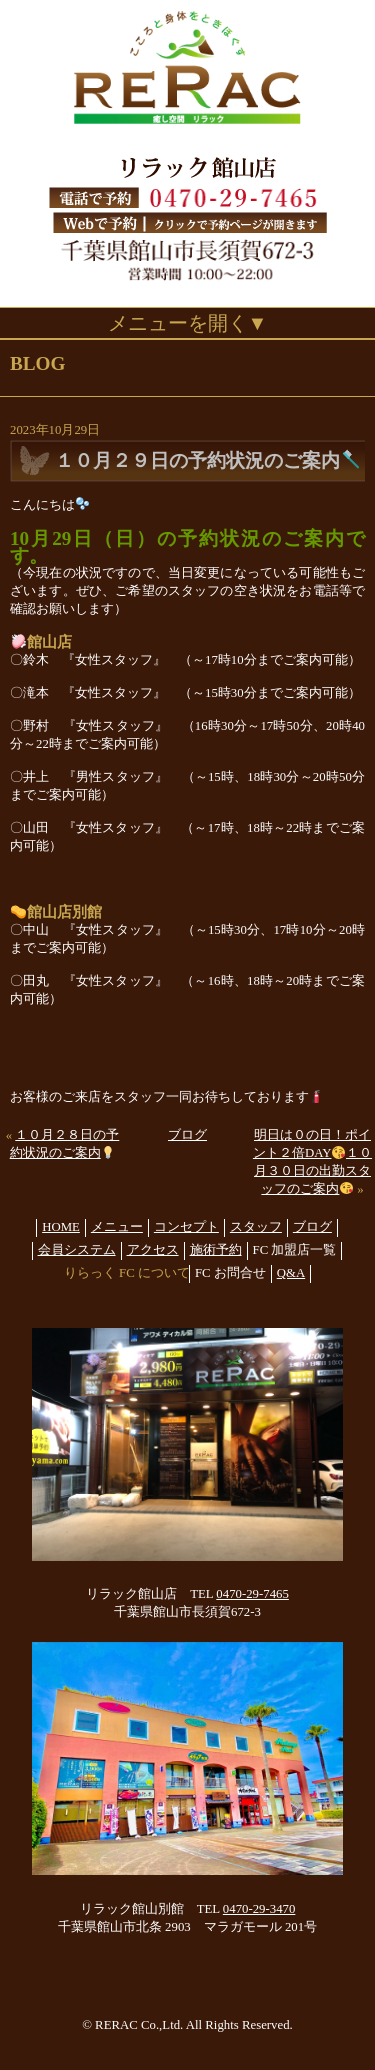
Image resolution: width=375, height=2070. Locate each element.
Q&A (291, 1273)
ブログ (187, 1135)
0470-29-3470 (259, 1909)
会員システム (77, 1250)
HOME (61, 1227)
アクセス (153, 1250)
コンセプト (186, 1227)
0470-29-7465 (252, 1594)
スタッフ (256, 1227)
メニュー (117, 1227)
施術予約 (216, 1250)
